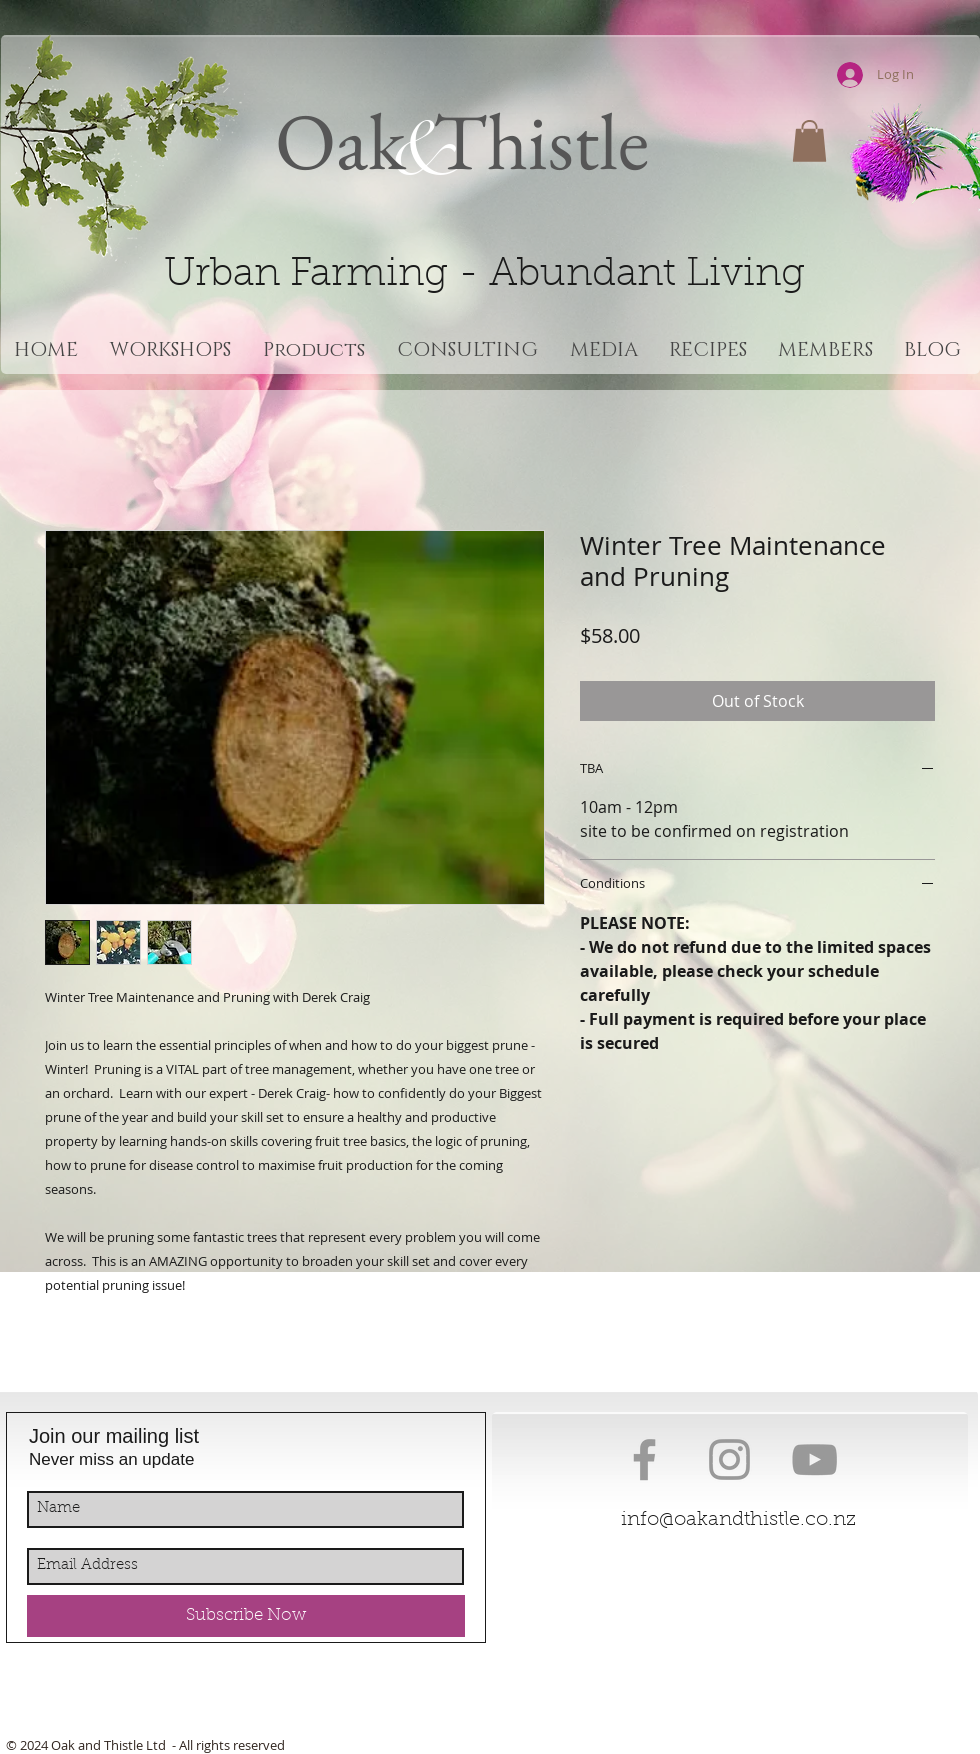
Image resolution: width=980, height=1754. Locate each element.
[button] (809, 141)
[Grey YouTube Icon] (814, 1459)
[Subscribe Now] (246, 1616)
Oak (340, 140)
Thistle (533, 140)
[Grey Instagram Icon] (729, 1459)
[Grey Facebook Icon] (644, 1459)
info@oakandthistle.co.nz (738, 1520)
